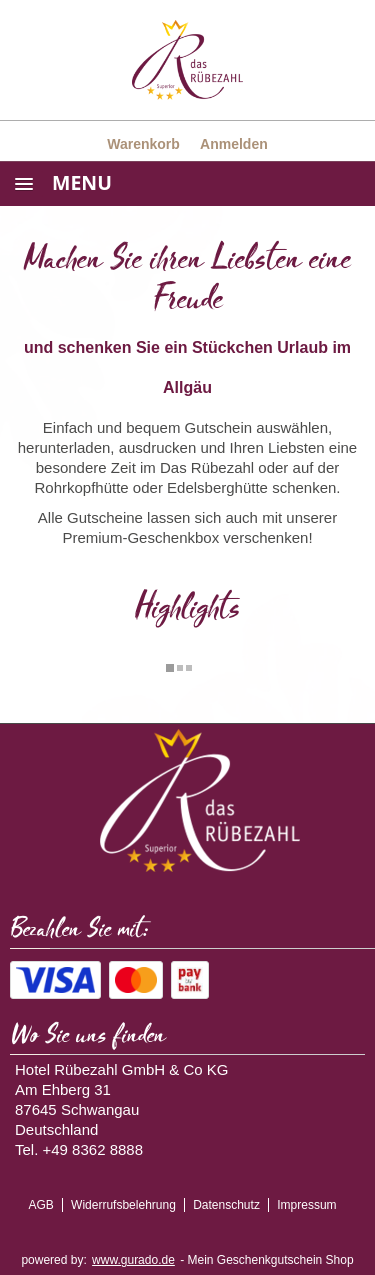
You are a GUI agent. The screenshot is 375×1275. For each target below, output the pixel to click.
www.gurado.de (133, 1260)
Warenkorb (143, 144)
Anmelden (234, 144)
